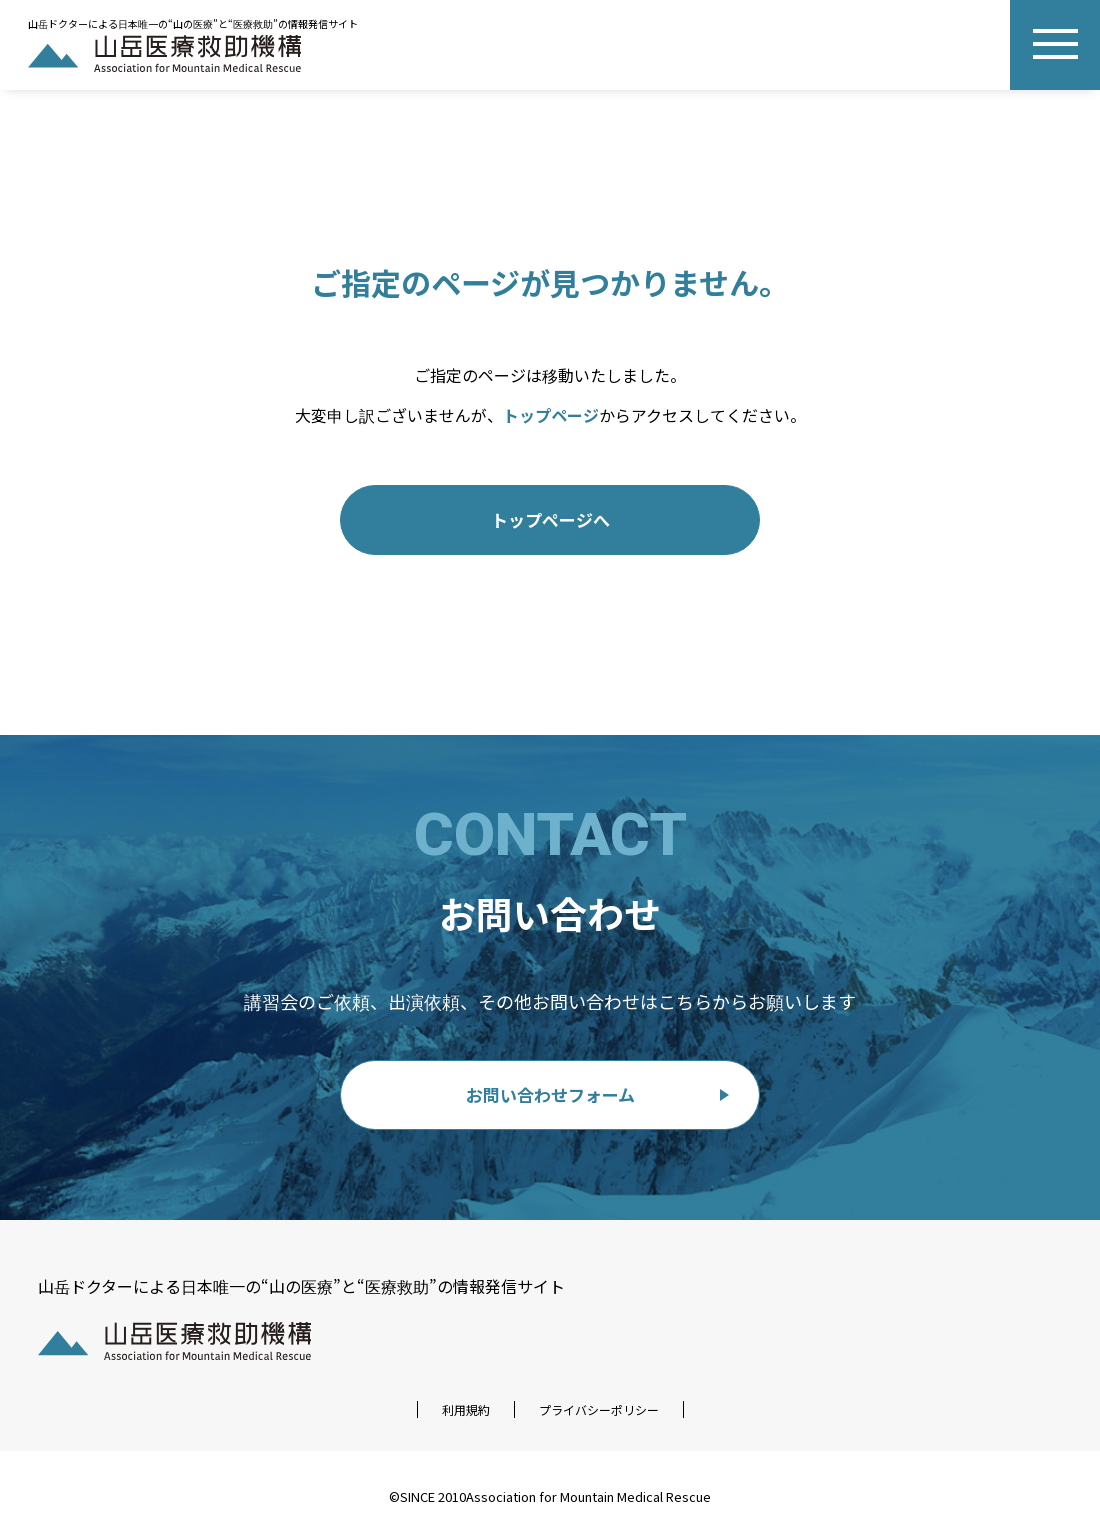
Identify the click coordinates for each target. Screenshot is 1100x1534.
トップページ (551, 415)
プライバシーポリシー (599, 1409)
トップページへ (550, 519)
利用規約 (466, 1409)
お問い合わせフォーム (550, 1094)
